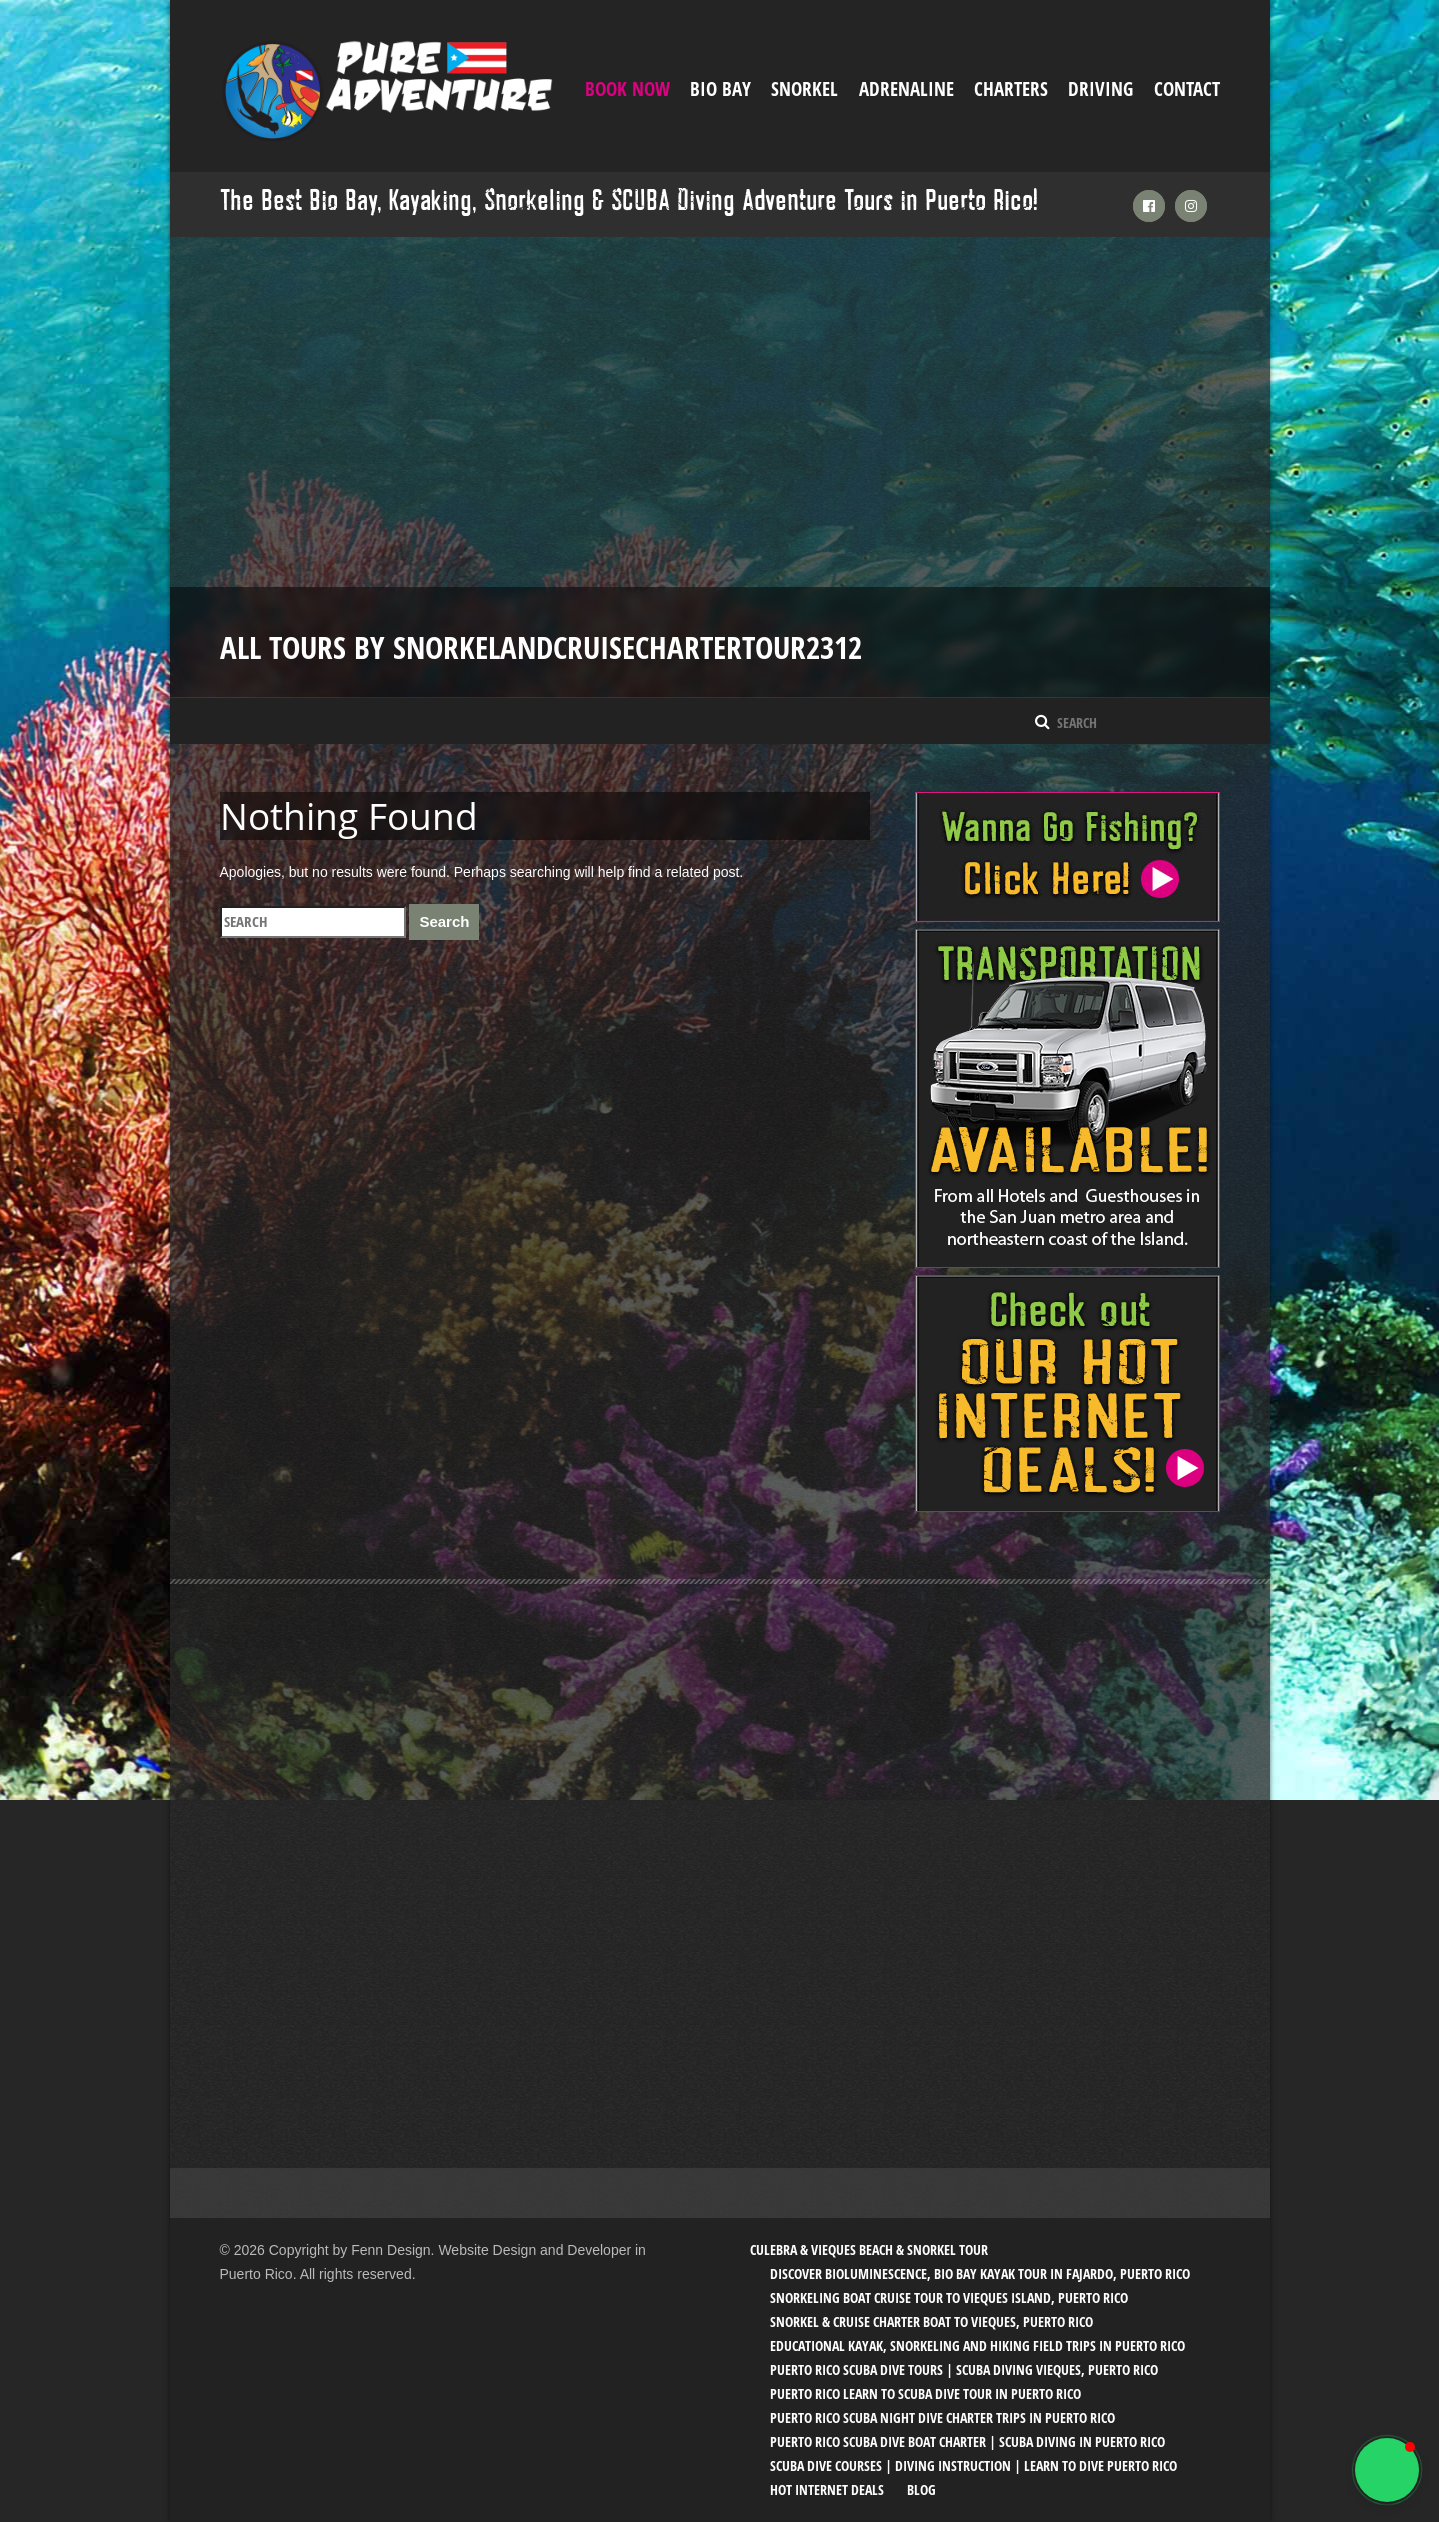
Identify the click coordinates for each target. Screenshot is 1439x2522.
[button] (1387, 2470)
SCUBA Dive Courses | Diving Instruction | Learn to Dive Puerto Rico (973, 2465)
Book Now (627, 89)
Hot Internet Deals (827, 2489)
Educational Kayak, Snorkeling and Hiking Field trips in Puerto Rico (977, 2345)
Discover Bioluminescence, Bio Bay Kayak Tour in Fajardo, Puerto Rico (980, 2273)
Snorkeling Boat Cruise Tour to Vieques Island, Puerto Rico (949, 2297)
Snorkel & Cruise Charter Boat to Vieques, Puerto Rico (931, 2321)
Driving (1100, 89)
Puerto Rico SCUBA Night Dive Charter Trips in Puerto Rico (942, 2417)
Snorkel (804, 89)
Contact (1187, 89)
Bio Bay (720, 89)
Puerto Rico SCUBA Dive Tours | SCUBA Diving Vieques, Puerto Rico (964, 2369)
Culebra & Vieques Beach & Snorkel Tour (869, 2249)
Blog (921, 2489)
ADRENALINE (906, 89)
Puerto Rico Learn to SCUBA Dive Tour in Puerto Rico (925, 2393)
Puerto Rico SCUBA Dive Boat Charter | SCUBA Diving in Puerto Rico (967, 2441)
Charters (1011, 89)
